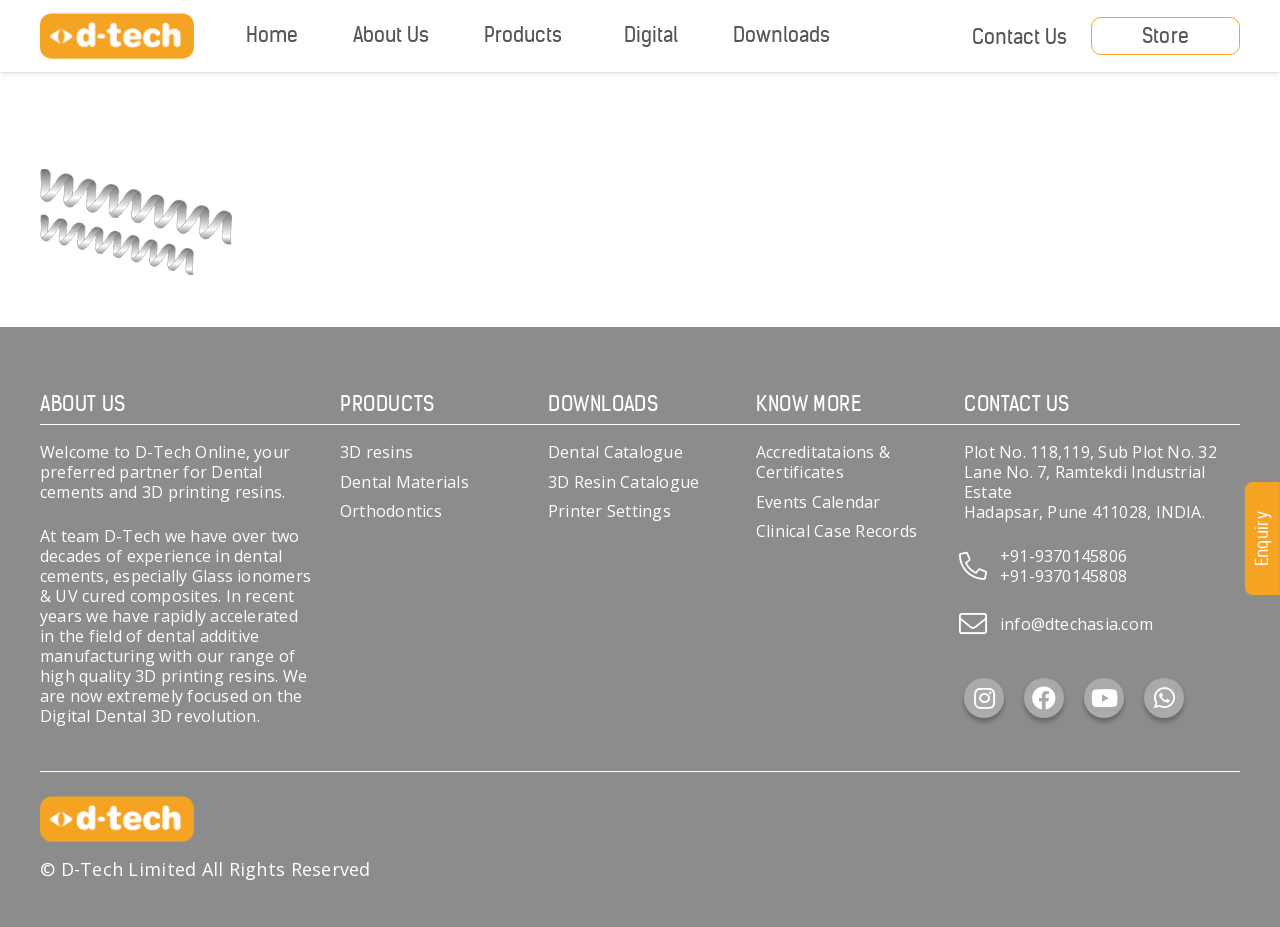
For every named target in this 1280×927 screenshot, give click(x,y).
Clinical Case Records (836, 531)
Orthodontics (391, 511)
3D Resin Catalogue (623, 482)
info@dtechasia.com (1076, 624)
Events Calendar (818, 502)
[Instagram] (984, 698)
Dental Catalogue (615, 452)
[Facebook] (1044, 698)
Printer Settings (609, 511)
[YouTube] (1104, 698)
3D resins (376, 452)
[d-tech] (117, 36)
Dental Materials (404, 482)
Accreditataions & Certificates (823, 462)
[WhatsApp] (1164, 698)
